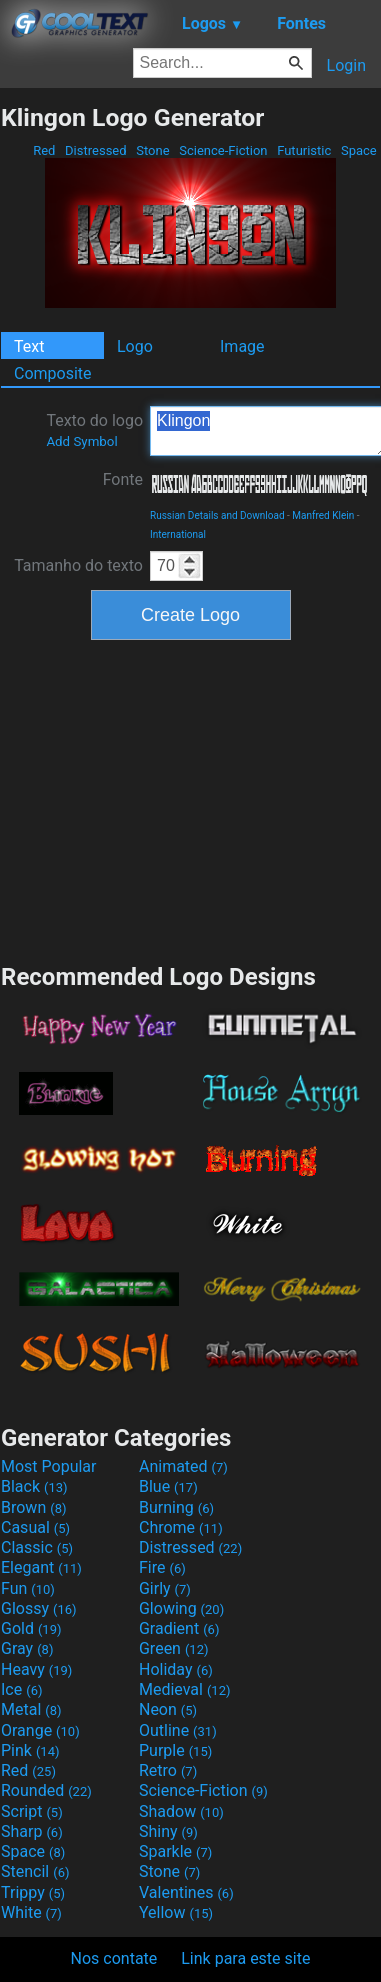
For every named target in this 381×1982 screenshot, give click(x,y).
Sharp (32, 1831)
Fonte (123, 479)
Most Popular (49, 1466)
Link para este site (245, 1958)
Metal (31, 1709)
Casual (35, 1527)
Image (242, 346)
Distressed (96, 150)
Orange (40, 1730)
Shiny (168, 1831)
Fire (162, 1567)
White (31, 1912)
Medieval (185, 1689)
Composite (53, 373)
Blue (168, 1486)
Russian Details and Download (217, 515)
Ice (21, 1689)
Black (34, 1486)
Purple (175, 1750)
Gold (31, 1628)
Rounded (46, 1790)
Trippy (33, 1892)
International (178, 534)
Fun (28, 1588)
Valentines (186, 1892)
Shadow (181, 1811)
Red (44, 150)
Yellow (176, 1912)
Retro (168, 1770)
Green (174, 1648)
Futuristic (304, 150)
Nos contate (114, 1958)
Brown (33, 1507)
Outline (178, 1730)
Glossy (39, 1608)
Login (346, 65)
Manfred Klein (323, 515)
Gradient (179, 1628)
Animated (183, 1466)
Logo (135, 346)
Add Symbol (81, 441)
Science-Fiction (223, 150)
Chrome (181, 1527)
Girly (165, 1588)
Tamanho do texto (78, 565)
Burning (176, 1507)
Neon (168, 1709)
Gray (27, 1648)
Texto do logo (94, 430)
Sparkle (175, 1851)
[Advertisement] (191, 799)
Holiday (176, 1669)
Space (359, 150)
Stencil (35, 1871)
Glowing (181, 1608)
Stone (153, 150)
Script (32, 1811)
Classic (37, 1547)
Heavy (36, 1669)
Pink (30, 1750)
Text (29, 346)
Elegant (41, 1567)
